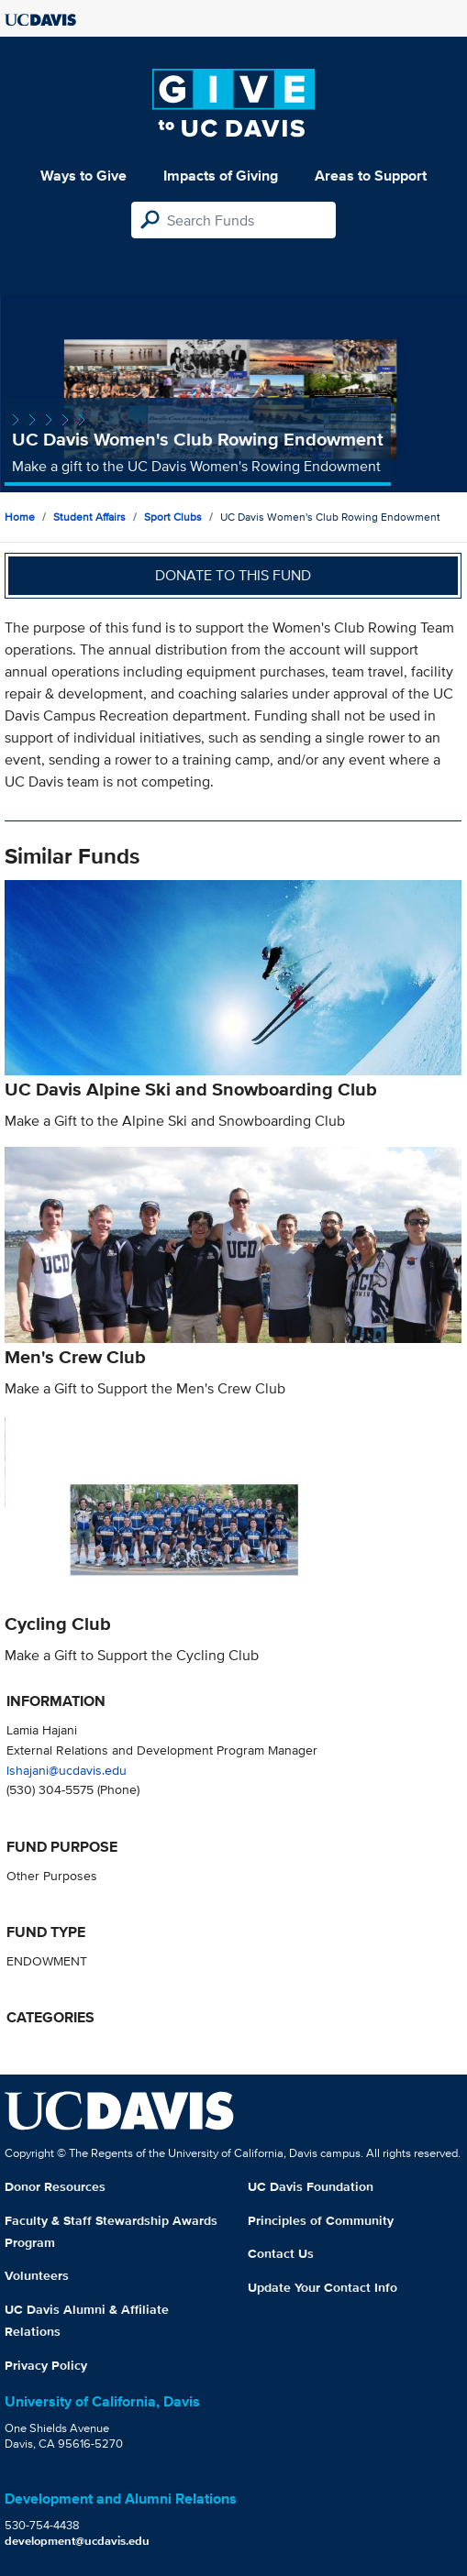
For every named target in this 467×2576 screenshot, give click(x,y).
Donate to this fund (233, 575)
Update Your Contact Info (322, 2287)
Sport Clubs (173, 516)
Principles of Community (321, 2220)
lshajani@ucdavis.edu (66, 1769)
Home (20, 516)
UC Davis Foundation (310, 2186)
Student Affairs (89, 516)
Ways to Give (83, 175)
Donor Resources (55, 2186)
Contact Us (281, 2253)
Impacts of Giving (220, 175)
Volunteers (37, 2275)
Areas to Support (371, 175)
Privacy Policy (46, 2365)
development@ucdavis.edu (77, 2540)
